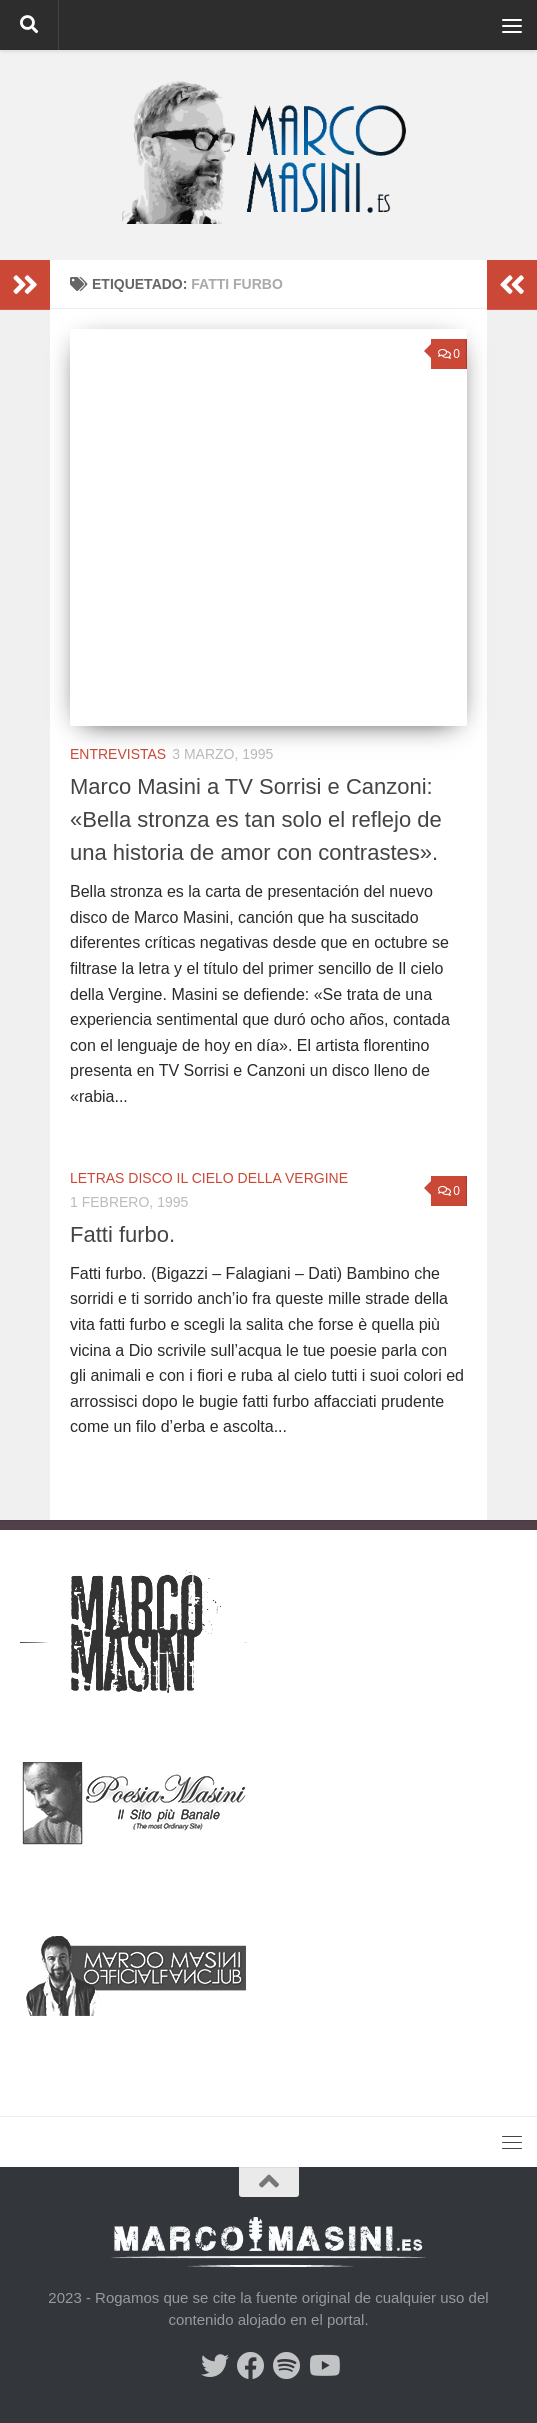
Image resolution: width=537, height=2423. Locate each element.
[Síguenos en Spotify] (287, 2366)
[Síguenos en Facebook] (251, 2366)
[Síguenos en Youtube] (323, 2366)
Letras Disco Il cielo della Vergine (209, 1178)
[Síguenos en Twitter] (215, 2366)
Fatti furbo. (122, 1234)
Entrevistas (118, 754)
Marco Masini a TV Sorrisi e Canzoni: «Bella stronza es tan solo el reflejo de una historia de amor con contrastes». (256, 819)
